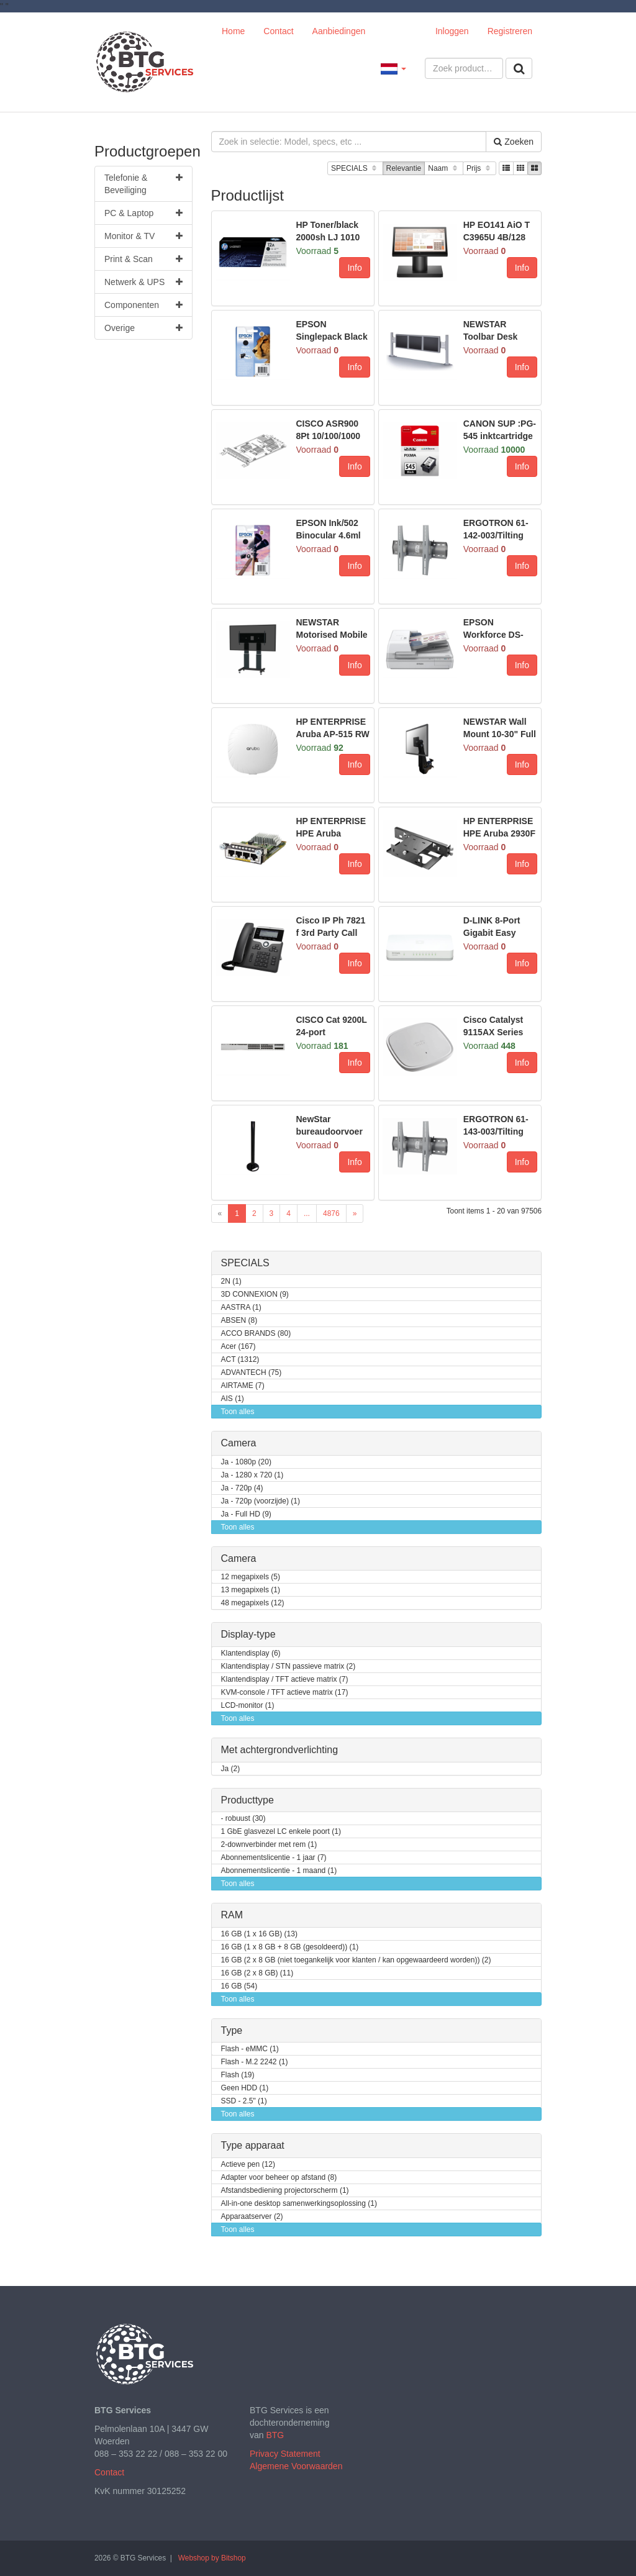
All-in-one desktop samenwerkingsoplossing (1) (299, 2203)
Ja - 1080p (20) (246, 1462)
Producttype (247, 1800)
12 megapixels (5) (250, 1577)
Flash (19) (238, 2075)
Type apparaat (252, 2145)
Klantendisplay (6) (251, 1653)
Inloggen (452, 31)
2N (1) (231, 1281)
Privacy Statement (285, 2454)
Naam (444, 168)
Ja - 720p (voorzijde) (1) (260, 1501)
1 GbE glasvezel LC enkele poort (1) (281, 1831)
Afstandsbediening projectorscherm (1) (285, 2190)
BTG (275, 2435)
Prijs (479, 168)
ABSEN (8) (239, 1320)
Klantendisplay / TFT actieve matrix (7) (284, 1679)
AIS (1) (232, 1399)
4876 (331, 1213)
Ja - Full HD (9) (246, 1514)
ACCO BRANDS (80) (256, 1333)
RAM (232, 1915)
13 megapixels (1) (250, 1590)
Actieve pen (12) (248, 2164)
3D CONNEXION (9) (255, 1294)
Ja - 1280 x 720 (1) (252, 1475)
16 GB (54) (239, 1986)
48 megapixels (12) (252, 1603)
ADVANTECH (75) (251, 1372)
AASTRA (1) (241, 1307)
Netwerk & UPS (143, 282)
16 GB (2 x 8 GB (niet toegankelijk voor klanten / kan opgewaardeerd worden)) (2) (356, 1960)
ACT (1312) (240, 1359)
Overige (143, 328)
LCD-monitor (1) (248, 1705)
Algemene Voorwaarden (296, 2466)
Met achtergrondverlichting (279, 1749)
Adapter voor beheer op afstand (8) (279, 2177)
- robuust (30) (243, 1818)
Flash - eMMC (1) (250, 2049)
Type (232, 2030)
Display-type (248, 1634)
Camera (239, 1443)
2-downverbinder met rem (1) (269, 1844)
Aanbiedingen (339, 31)
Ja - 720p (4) (242, 1488)
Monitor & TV (143, 236)
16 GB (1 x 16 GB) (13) (259, 1934)
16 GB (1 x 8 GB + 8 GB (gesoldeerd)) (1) (290, 1947)
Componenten (143, 305)
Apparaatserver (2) (252, 2216)
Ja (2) (230, 1769)
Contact (278, 31)
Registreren (510, 31)
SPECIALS (355, 168)
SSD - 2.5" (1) (244, 2101)
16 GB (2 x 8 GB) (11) (257, 1973)
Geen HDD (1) (245, 2088)
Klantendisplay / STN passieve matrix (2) (288, 1666)
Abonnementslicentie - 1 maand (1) (279, 1870)
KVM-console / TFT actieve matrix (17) (284, 1692)
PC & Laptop (143, 213)
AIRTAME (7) (243, 1385)
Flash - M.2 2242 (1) (254, 2062)
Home (233, 31)
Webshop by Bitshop (212, 2558)
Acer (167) (238, 1346)
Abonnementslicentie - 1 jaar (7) (274, 1857)
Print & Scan (143, 259)
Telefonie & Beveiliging (143, 183)
